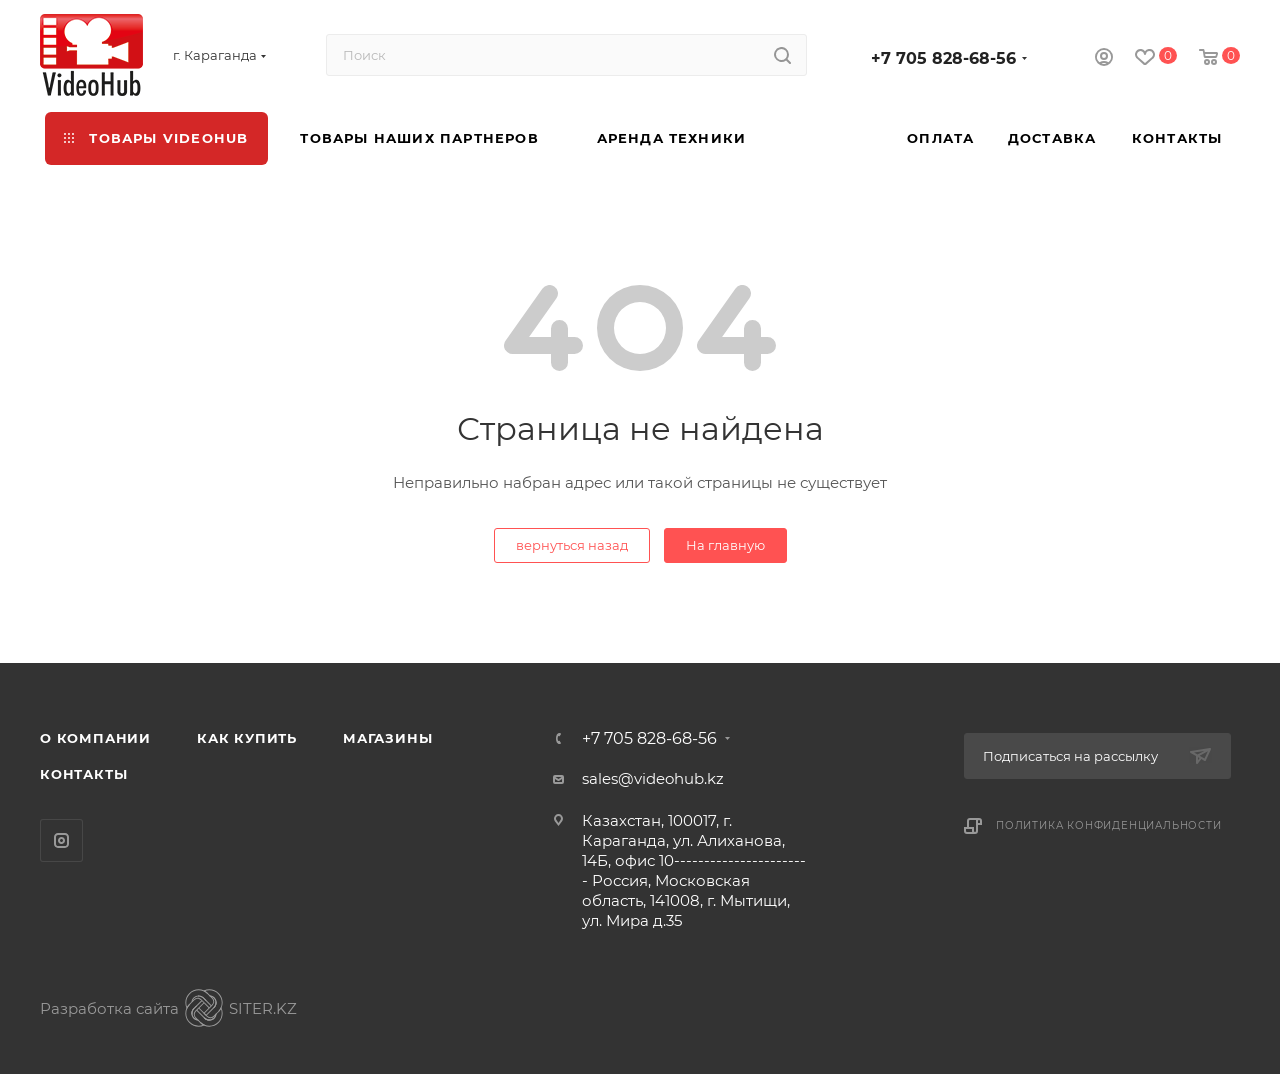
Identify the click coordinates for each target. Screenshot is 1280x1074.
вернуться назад (572, 545)
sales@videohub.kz (653, 778)
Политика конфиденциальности (1109, 825)
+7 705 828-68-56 (943, 58)
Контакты (83, 774)
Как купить (247, 738)
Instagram (61, 840)
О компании (95, 738)
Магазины (387, 738)
